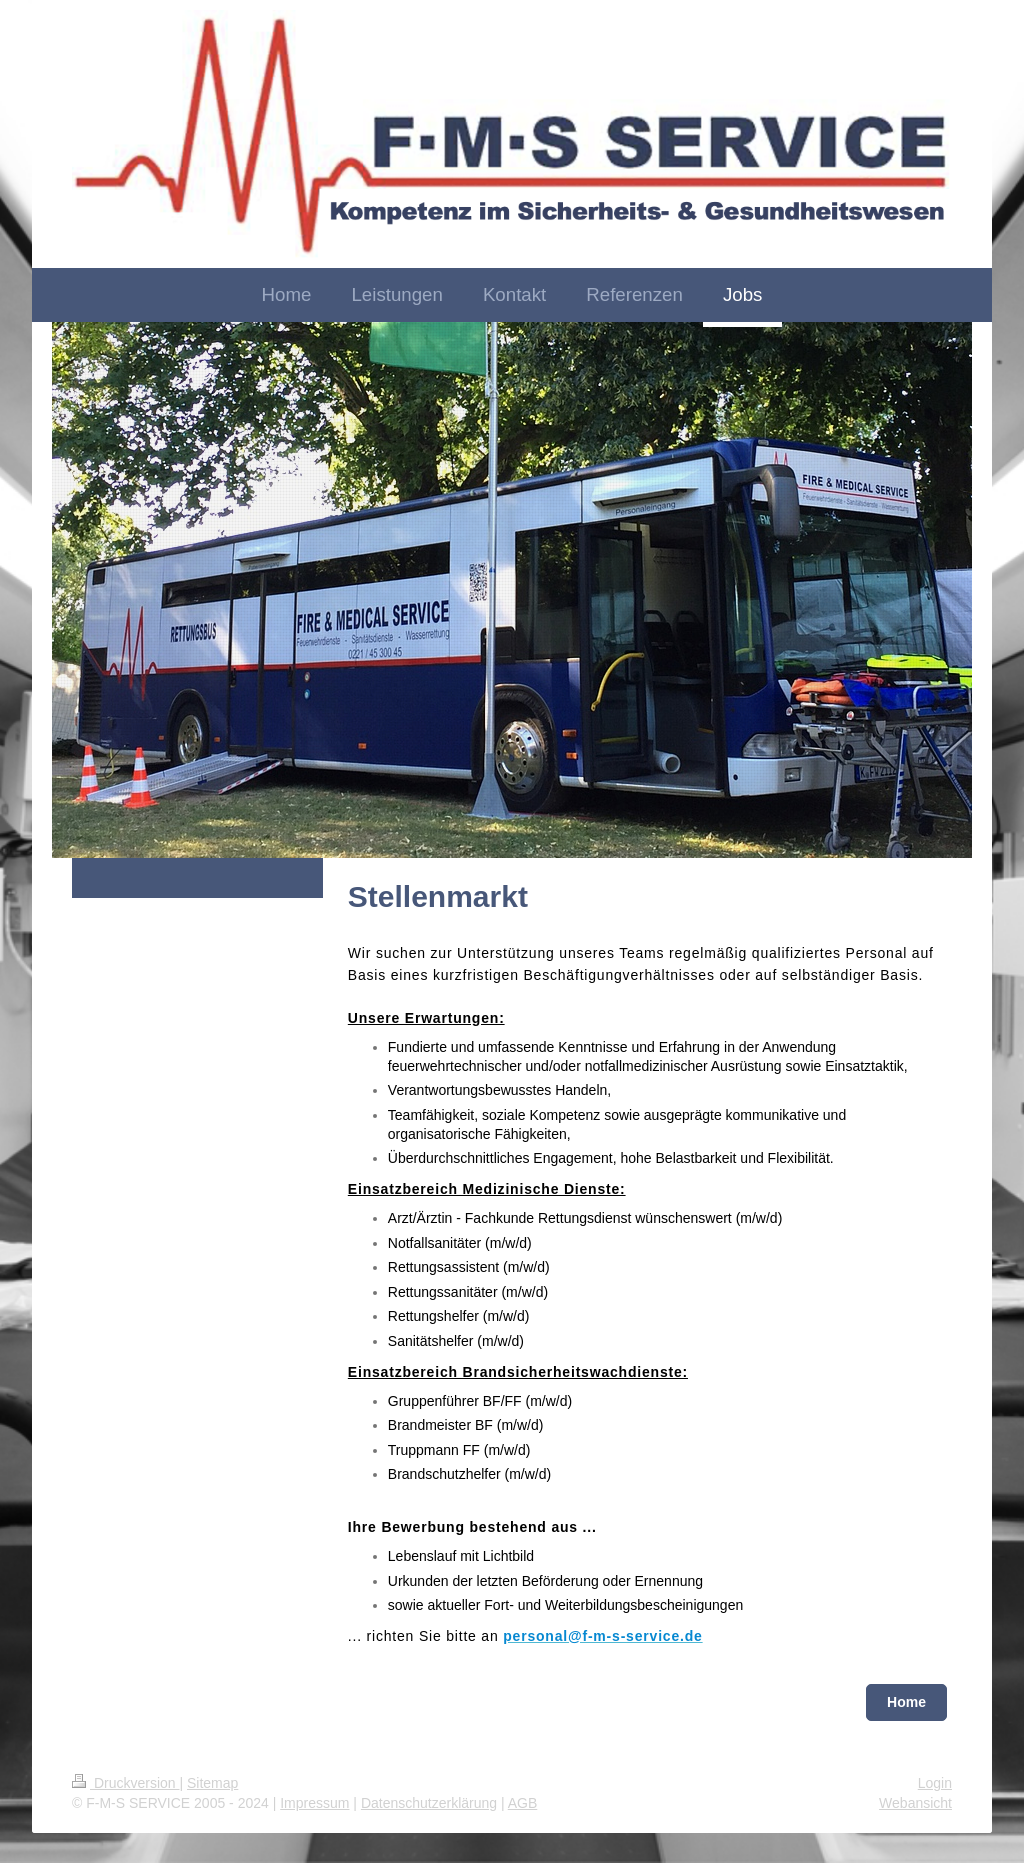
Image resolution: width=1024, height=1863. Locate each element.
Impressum (314, 1803)
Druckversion (125, 1783)
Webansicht (915, 1803)
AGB (523, 1803)
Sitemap (212, 1783)
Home (906, 1702)
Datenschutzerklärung (429, 1803)
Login (935, 1783)
